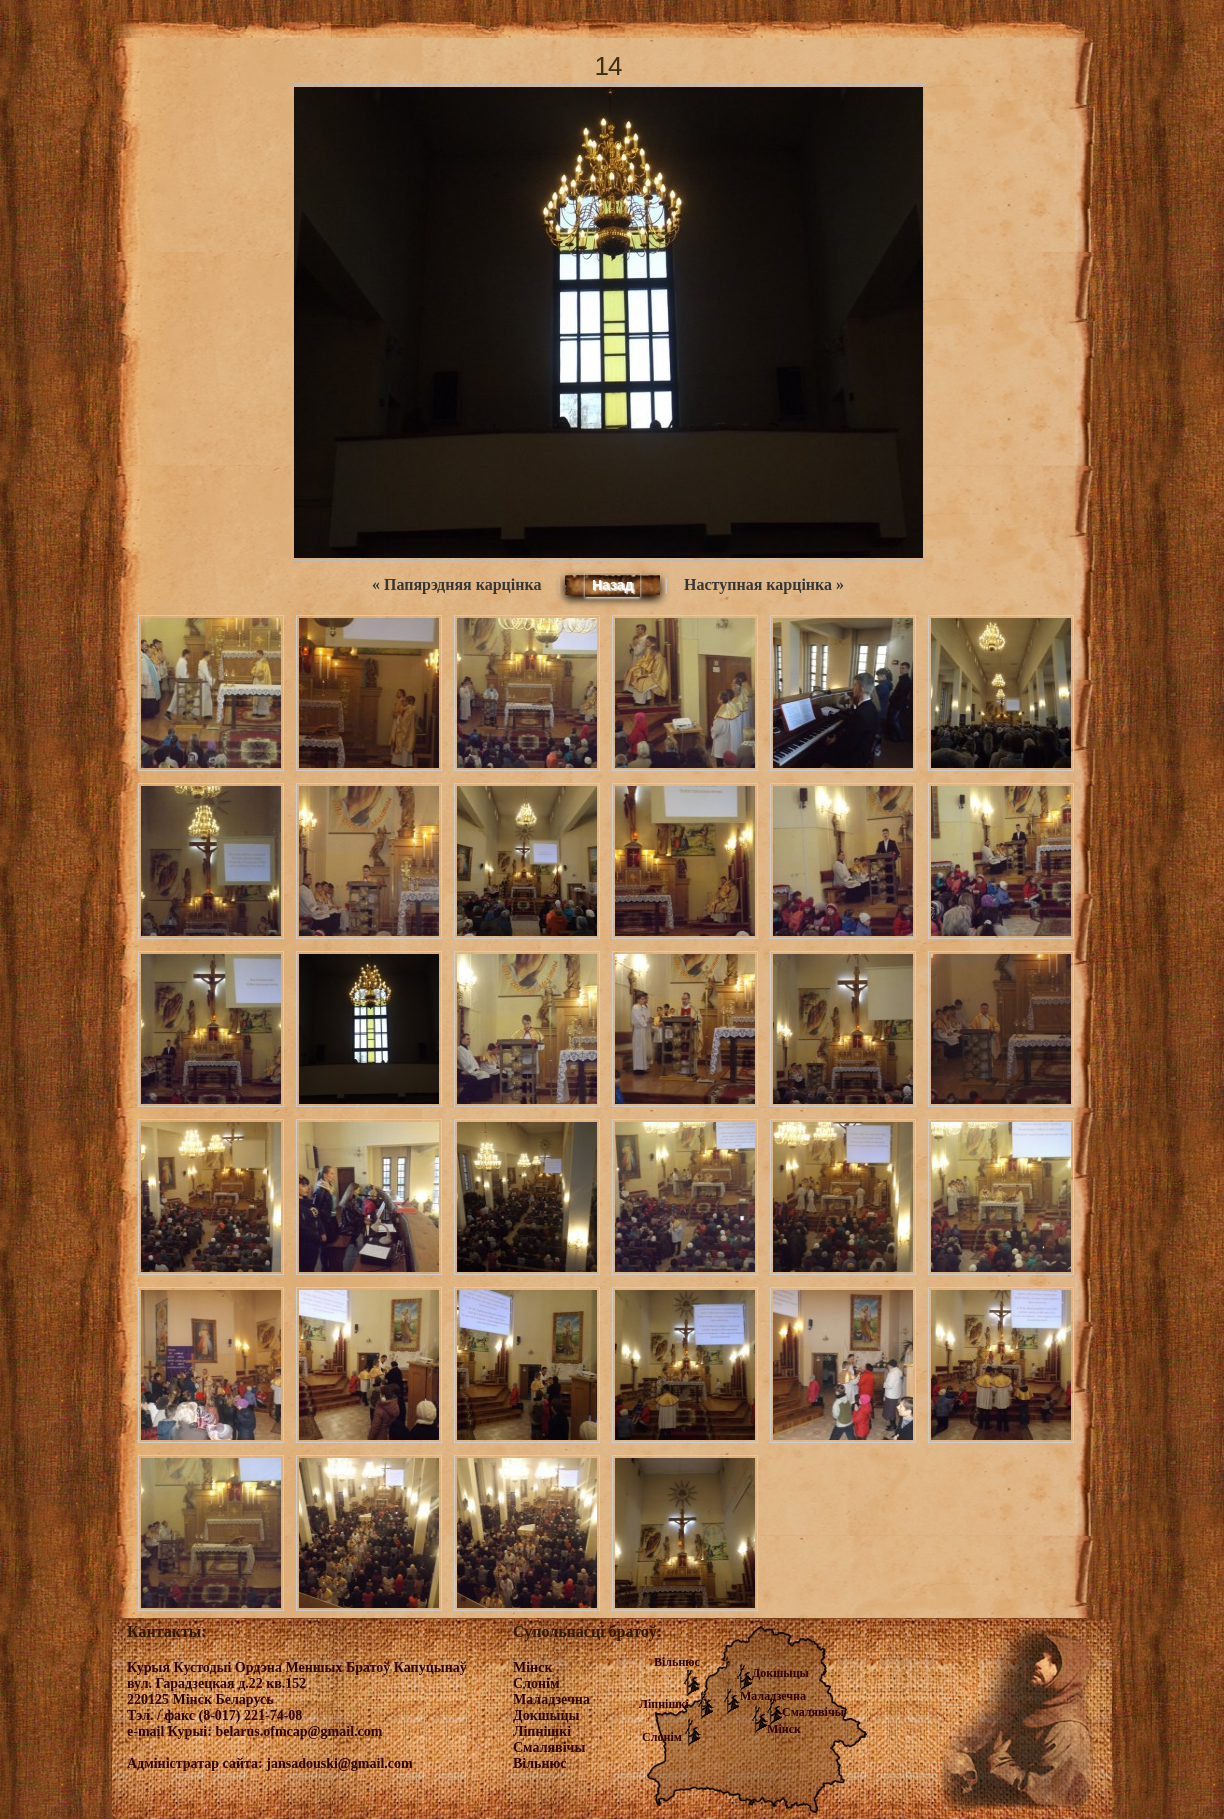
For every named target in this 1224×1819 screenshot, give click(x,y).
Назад (613, 585)
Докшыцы (780, 1673)
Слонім (662, 1737)
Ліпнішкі (664, 1704)
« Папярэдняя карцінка (456, 584)
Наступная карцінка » (764, 584)
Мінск (784, 1729)
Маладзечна (773, 1696)
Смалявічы (813, 1712)
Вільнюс (677, 1662)
